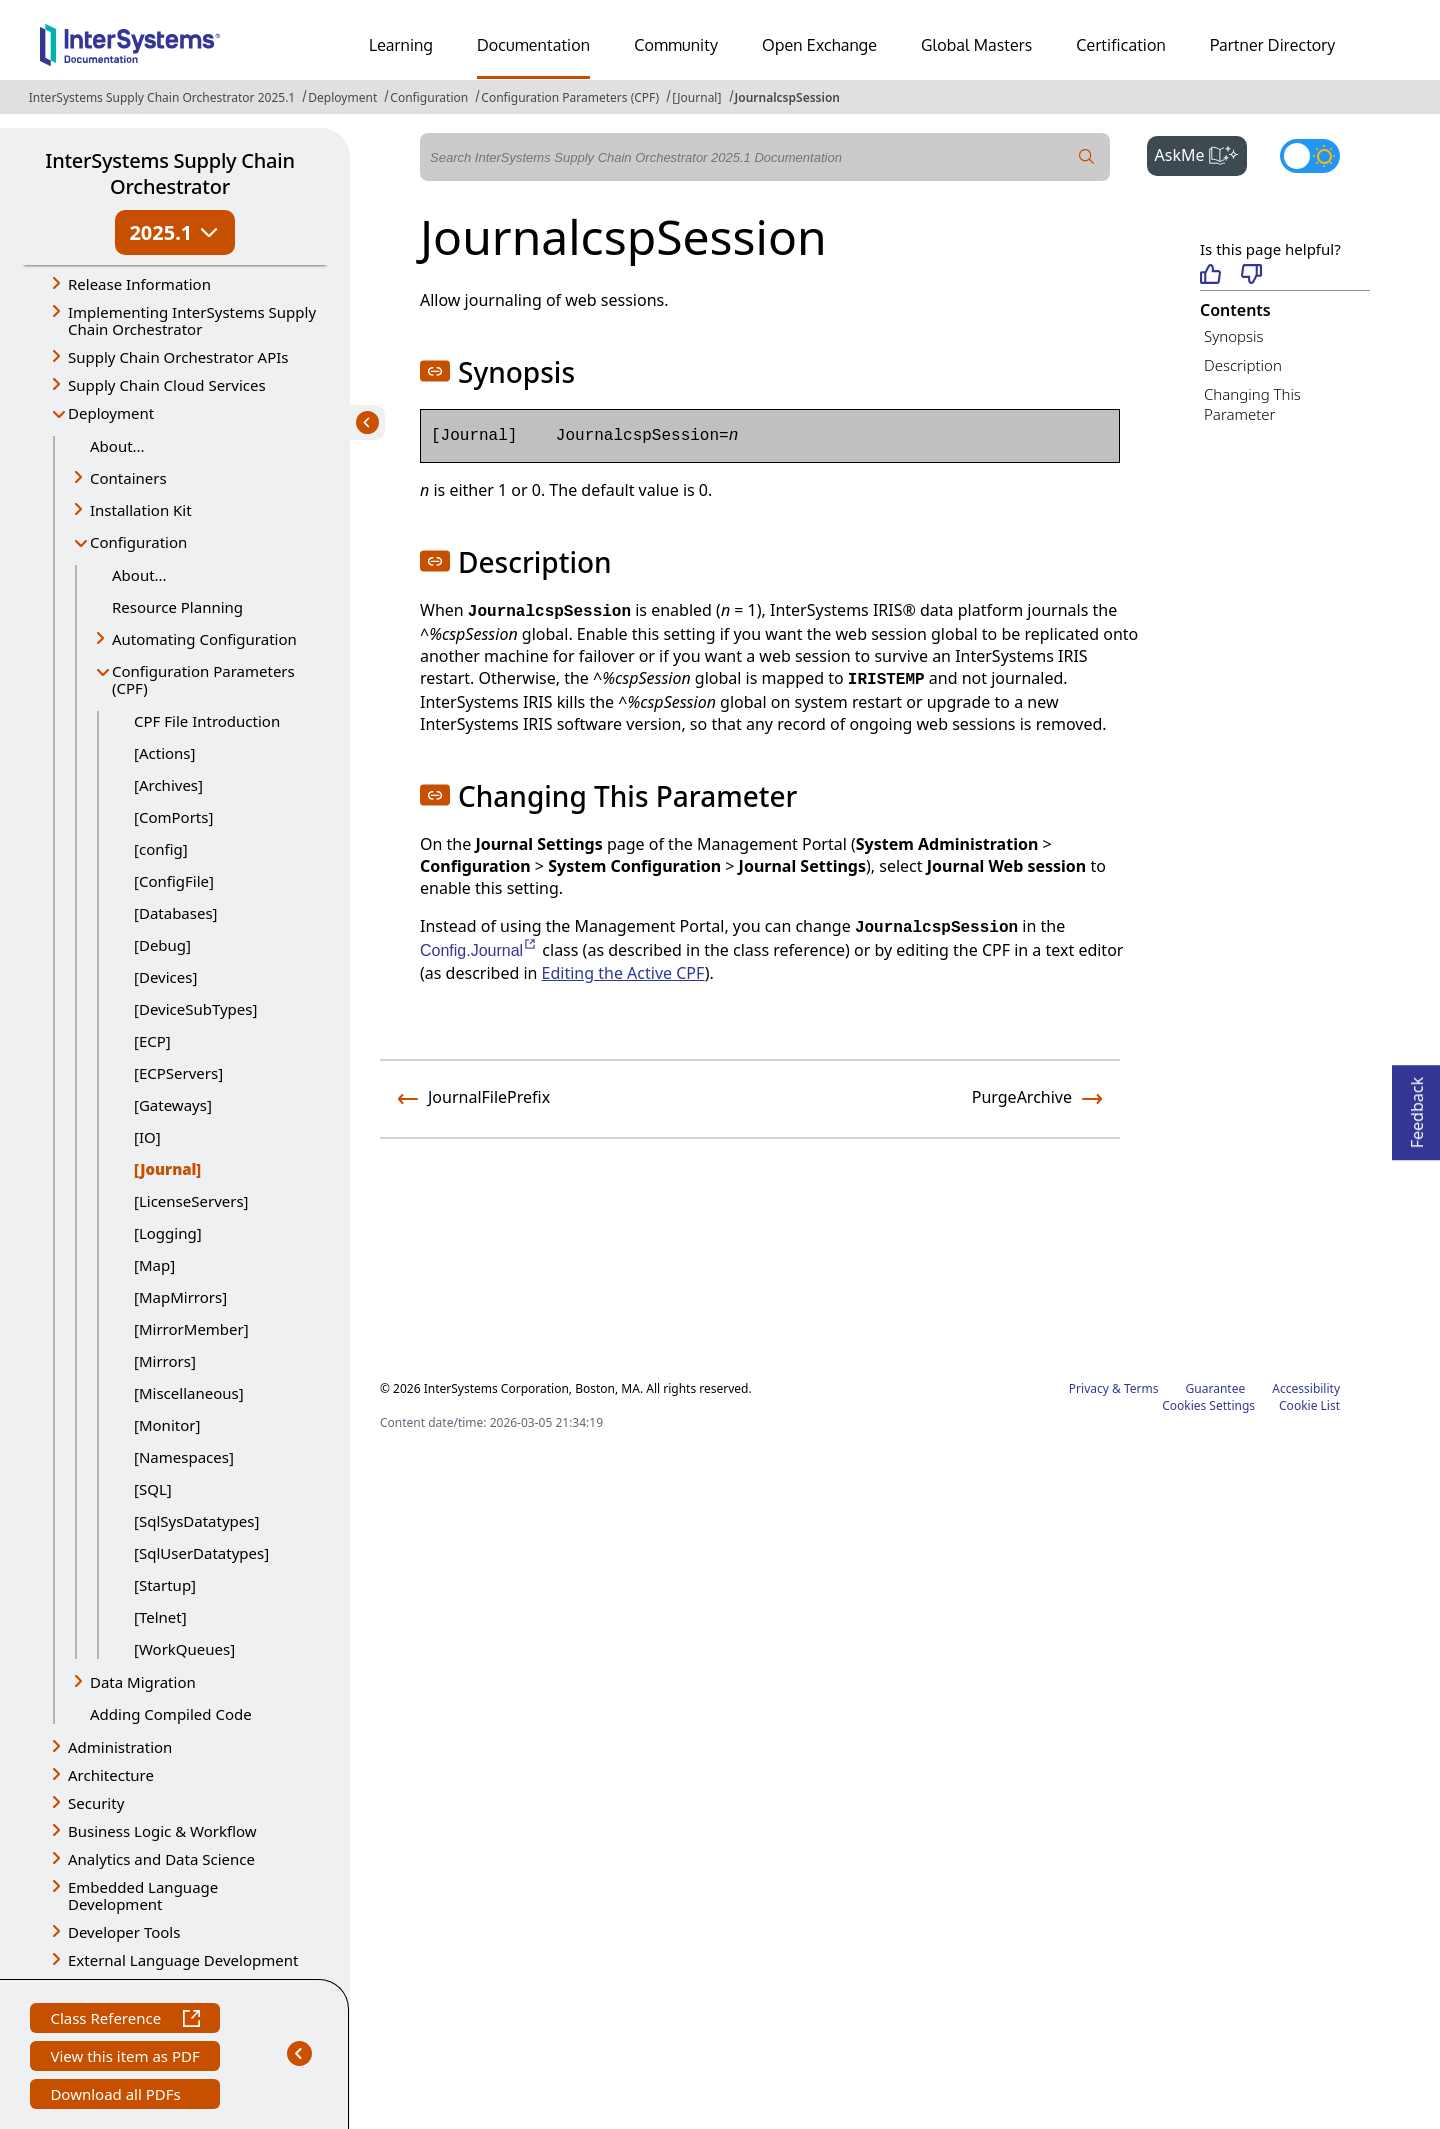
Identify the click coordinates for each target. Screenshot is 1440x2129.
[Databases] (176, 913)
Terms (1141, 1388)
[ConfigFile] (174, 881)
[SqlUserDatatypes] (201, 1553)
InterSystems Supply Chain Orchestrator (169, 173)
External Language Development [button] (183, 1960)
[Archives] (168, 785)
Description (1243, 365)
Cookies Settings (1208, 1406)
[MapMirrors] (180, 1297)
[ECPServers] (178, 1073)
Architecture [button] (111, 1775)
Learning (401, 45)
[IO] (147, 1137)
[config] (161, 849)
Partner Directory (1273, 45)
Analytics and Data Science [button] (161, 1859)
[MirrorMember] (191, 1329)
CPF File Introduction (207, 721)
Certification (1121, 45)
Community (676, 45)
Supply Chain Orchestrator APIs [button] (178, 357)
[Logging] (168, 1233)
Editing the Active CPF (623, 973)
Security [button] (96, 1803)
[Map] (154, 1265)
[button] (435, 371)
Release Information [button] (139, 284)
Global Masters (976, 45)
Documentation (533, 45)
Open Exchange (819, 45)
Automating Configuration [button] (204, 639)
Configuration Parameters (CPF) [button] (203, 679)
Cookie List (1309, 1405)
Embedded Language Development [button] (143, 1895)
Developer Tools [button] (124, 1932)
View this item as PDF (124, 2058)
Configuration (429, 97)
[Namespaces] (184, 1457)
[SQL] (153, 1489)
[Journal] (696, 97)
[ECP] (152, 1041)
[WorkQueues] (184, 1649)
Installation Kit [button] (141, 510)
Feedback (1417, 1106)
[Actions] (164, 753)
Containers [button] (128, 478)
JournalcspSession (787, 97)
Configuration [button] (138, 542)
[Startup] (165, 1585)
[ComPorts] (173, 817)
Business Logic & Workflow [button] (162, 1831)
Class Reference (124, 2020)
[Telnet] (160, 1617)
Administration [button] (120, 1747)
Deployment (342, 97)
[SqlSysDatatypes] (196, 1521)
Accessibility (1306, 1388)
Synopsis (1234, 336)
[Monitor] (167, 1425)
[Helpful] (1210, 275)
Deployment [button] (111, 413)
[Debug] (162, 945)
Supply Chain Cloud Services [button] (167, 385)
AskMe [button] (1201, 153)
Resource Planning (177, 607)
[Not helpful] (1251, 275)
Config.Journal (479, 950)
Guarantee (1216, 1388)
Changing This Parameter (1252, 404)
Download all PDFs (117, 2096)
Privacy (1089, 1388)
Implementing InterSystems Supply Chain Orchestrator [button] (192, 320)
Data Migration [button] (143, 1682)
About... (117, 446)
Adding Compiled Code (171, 1714)
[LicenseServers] (191, 1201)
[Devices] (165, 977)
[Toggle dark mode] (1310, 156)
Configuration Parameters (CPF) (570, 97)
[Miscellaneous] (189, 1393)
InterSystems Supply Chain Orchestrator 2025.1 (162, 97)
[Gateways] (173, 1105)
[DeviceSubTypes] (195, 1009)
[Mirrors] (165, 1361)
